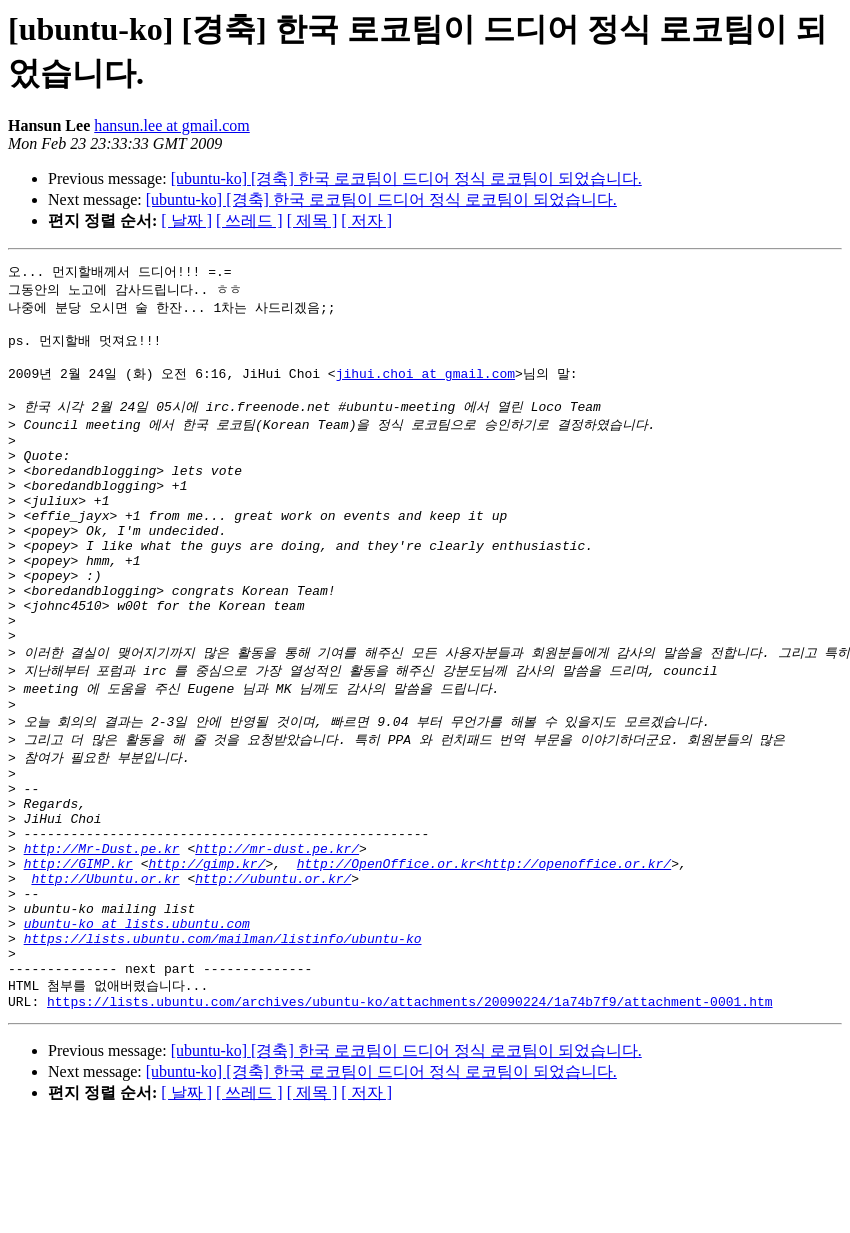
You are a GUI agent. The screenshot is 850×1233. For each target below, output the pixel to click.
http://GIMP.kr (78, 951)
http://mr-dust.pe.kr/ (277, 933)
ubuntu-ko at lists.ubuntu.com (137, 1023)
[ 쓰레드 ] (249, 220)
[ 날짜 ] (186, 220)
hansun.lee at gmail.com (172, 125)
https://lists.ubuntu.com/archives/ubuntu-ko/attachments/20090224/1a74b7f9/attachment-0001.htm (409, 1114)
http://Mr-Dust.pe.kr (102, 933)
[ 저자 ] (366, 220)
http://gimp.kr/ (206, 951)
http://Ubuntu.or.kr (105, 969)
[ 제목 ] (312, 220)
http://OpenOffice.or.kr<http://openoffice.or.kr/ (484, 951)
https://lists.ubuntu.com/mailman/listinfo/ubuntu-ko (223, 1041)
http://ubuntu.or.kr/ (273, 969)
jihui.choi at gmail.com (425, 384)
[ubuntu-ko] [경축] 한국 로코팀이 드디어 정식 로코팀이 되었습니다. (406, 178)
